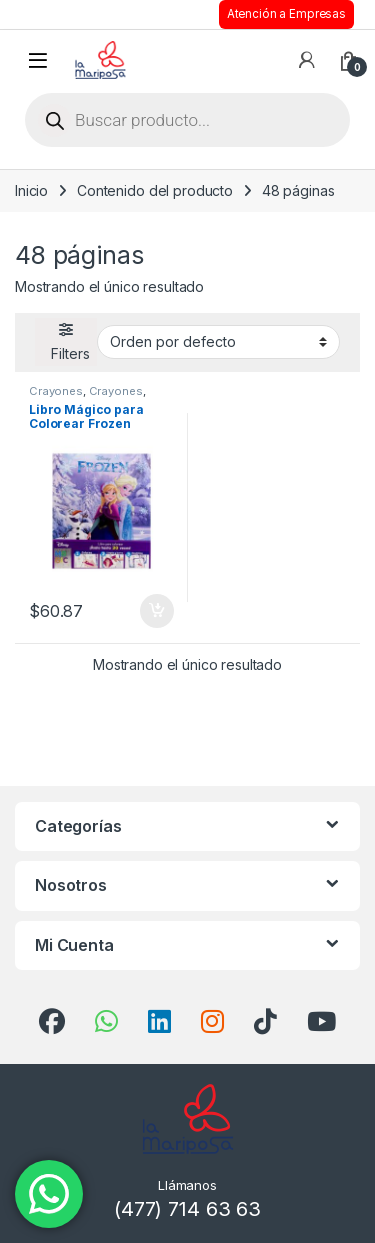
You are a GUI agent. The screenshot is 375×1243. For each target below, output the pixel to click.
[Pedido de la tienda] (218, 342)
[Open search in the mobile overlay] (187, 120)
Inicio (31, 190)
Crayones (56, 391)
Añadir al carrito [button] (157, 611)
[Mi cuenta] (307, 60)
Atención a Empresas (286, 14)
